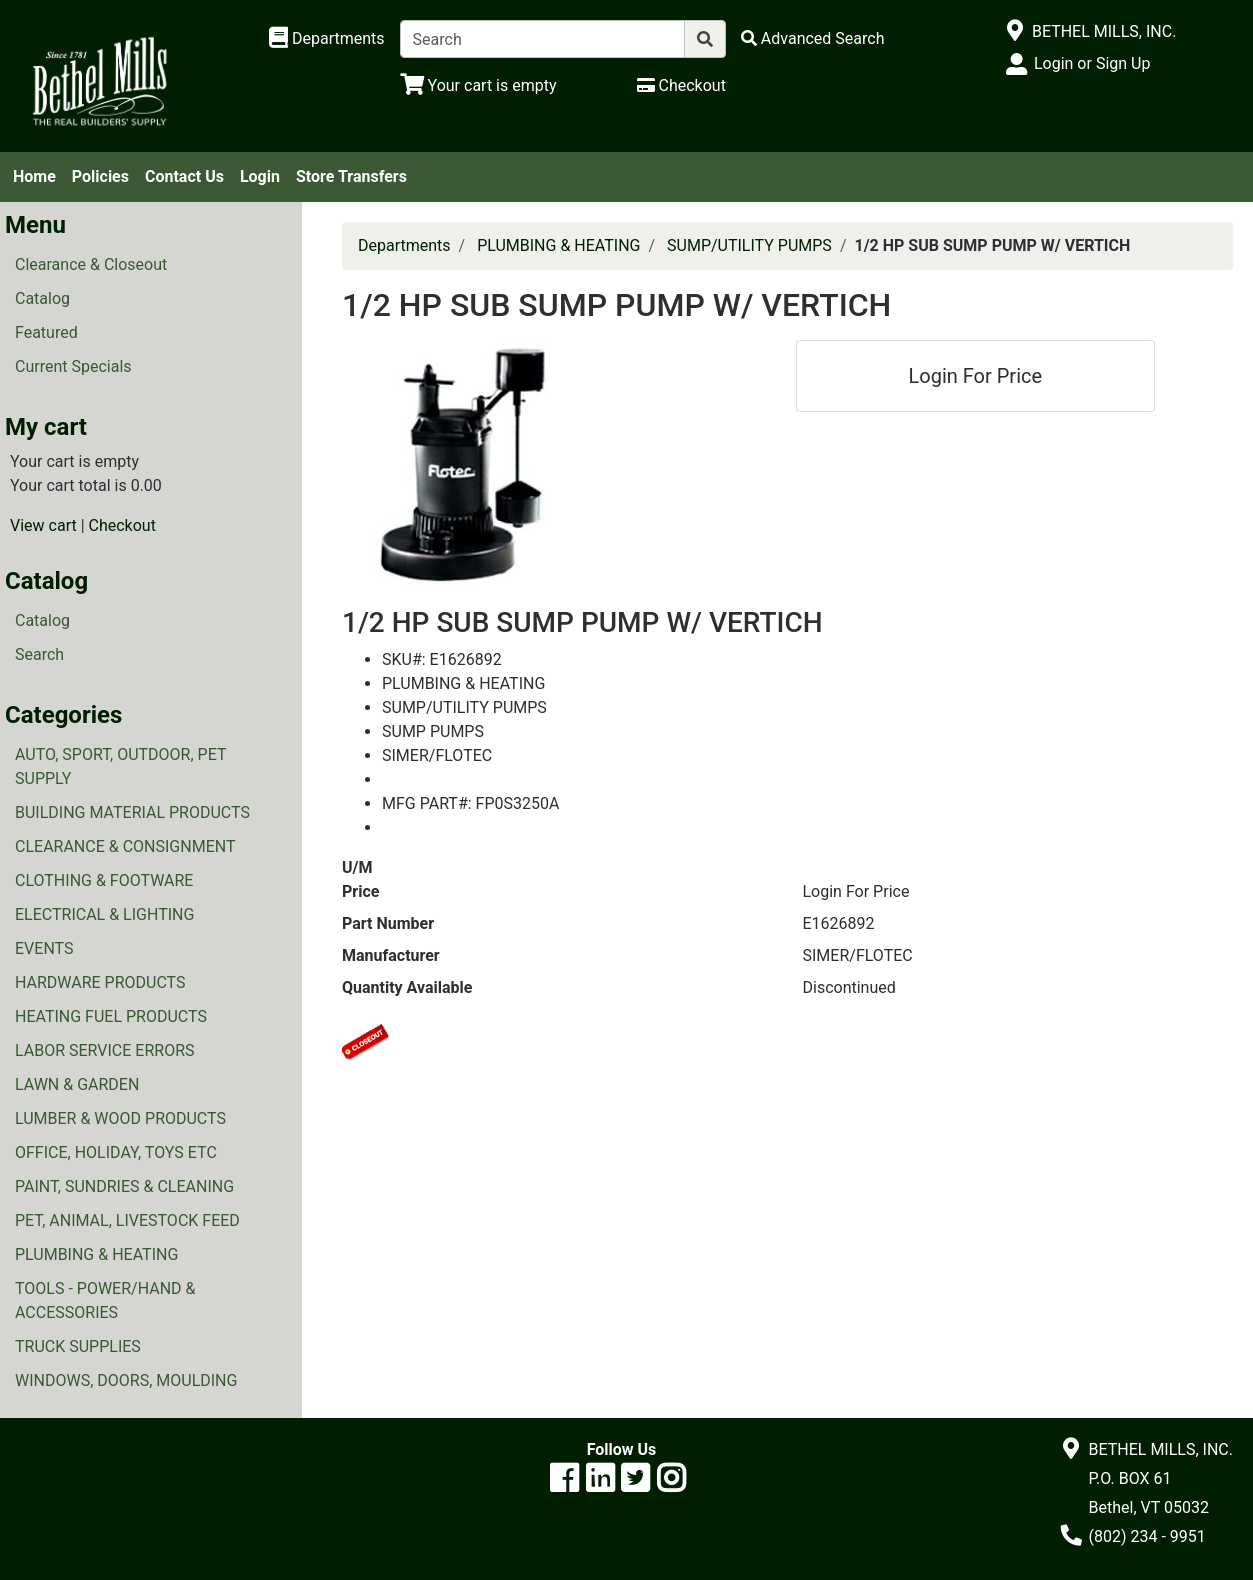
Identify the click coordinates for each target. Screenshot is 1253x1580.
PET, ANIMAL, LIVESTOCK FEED (127, 1220)
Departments (404, 245)
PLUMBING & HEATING (96, 1254)
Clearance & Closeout (91, 264)
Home (34, 176)
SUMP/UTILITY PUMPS (749, 245)
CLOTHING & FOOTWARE (104, 880)
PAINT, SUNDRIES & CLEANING (124, 1186)
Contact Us (184, 176)
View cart (43, 525)
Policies (100, 176)
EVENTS (44, 948)
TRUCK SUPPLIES (78, 1346)
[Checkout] (681, 85)
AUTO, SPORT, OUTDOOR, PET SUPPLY (120, 766)
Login (260, 176)
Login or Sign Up (1092, 63)
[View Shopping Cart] (478, 85)
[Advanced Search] (813, 38)
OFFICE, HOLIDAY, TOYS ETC (116, 1152)
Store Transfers (351, 176)
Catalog (42, 298)
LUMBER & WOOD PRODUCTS (120, 1118)
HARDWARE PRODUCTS (100, 982)
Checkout (122, 525)
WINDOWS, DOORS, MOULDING (126, 1380)
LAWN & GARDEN (77, 1084)
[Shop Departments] (327, 39)
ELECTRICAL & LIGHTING (104, 914)
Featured (46, 332)
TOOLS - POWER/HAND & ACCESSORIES (105, 1300)
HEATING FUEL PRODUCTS (111, 1016)
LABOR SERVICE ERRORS (105, 1050)
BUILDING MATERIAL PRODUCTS (132, 812)
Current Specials (73, 366)
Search (39, 654)
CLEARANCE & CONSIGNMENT (125, 846)
